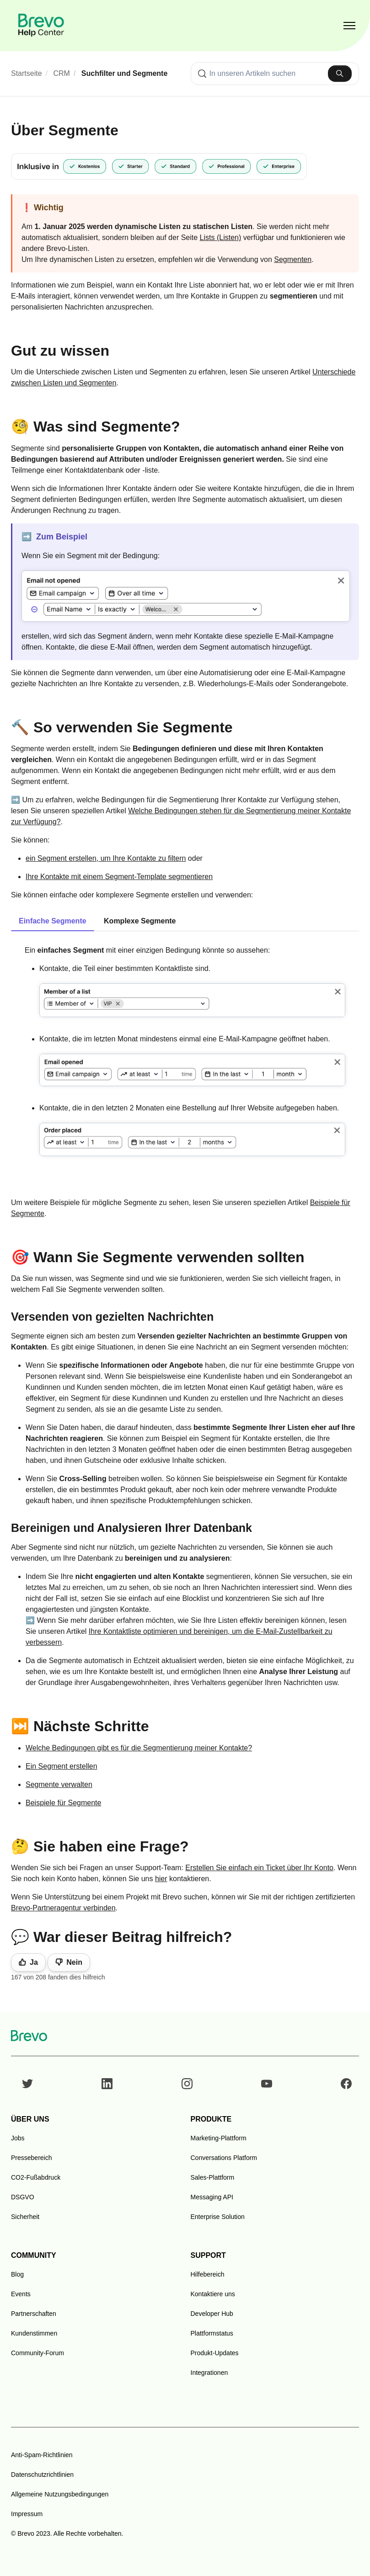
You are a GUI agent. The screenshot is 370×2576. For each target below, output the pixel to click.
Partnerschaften (33, 2313)
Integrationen (209, 2372)
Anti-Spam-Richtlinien (42, 2455)
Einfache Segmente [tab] (52, 921)
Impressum (27, 2513)
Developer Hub (212, 2313)
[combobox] (275, 73)
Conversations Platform (224, 2157)
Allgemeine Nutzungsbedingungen (59, 2494)
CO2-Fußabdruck (35, 2177)
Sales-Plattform (213, 2177)
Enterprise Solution (218, 2216)
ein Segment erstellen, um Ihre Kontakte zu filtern (106, 858)
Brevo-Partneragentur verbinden (63, 1908)
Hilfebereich (208, 2274)
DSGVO (22, 2197)
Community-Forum (37, 2353)
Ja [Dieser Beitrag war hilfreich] (34, 1962)
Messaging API (212, 2197)
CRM (62, 73)
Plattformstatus (212, 2333)
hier (161, 1879)
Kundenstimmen (34, 2333)
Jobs (18, 2138)
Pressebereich (31, 2157)
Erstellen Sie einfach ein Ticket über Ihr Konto (259, 1868)
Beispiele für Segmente (63, 1803)
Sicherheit (25, 2216)
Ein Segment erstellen (61, 1766)
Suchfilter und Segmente (124, 73)
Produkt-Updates (215, 2353)
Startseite (26, 73)
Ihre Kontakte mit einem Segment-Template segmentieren (119, 876)
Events (21, 2294)
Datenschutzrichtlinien (42, 2474)
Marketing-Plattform (219, 2138)
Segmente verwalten (59, 1784)
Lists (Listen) (220, 237)
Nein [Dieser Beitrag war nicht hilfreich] (74, 1962)
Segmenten (292, 259)
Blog (17, 2274)
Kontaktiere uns (213, 2294)
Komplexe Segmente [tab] (140, 921)
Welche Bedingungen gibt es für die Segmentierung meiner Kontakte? (139, 1748)
